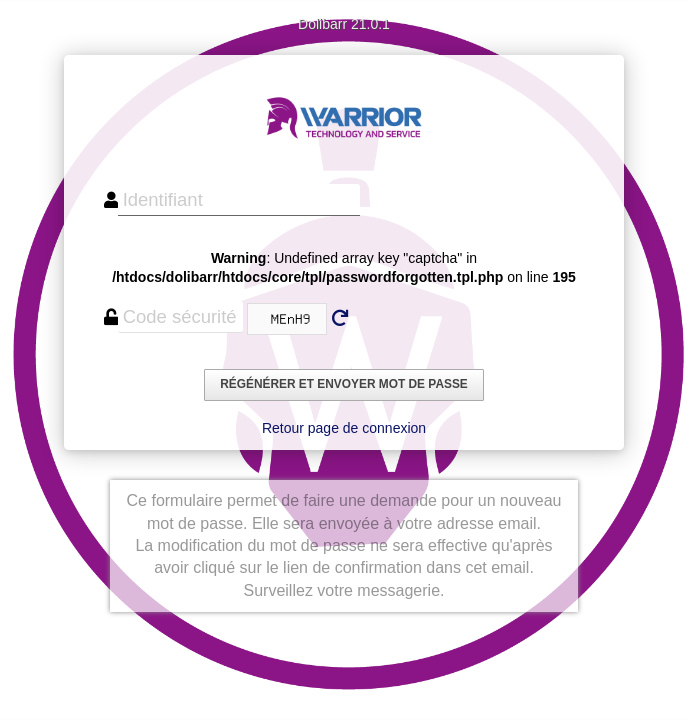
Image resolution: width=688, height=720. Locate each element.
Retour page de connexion (344, 428)
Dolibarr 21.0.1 (344, 24)
